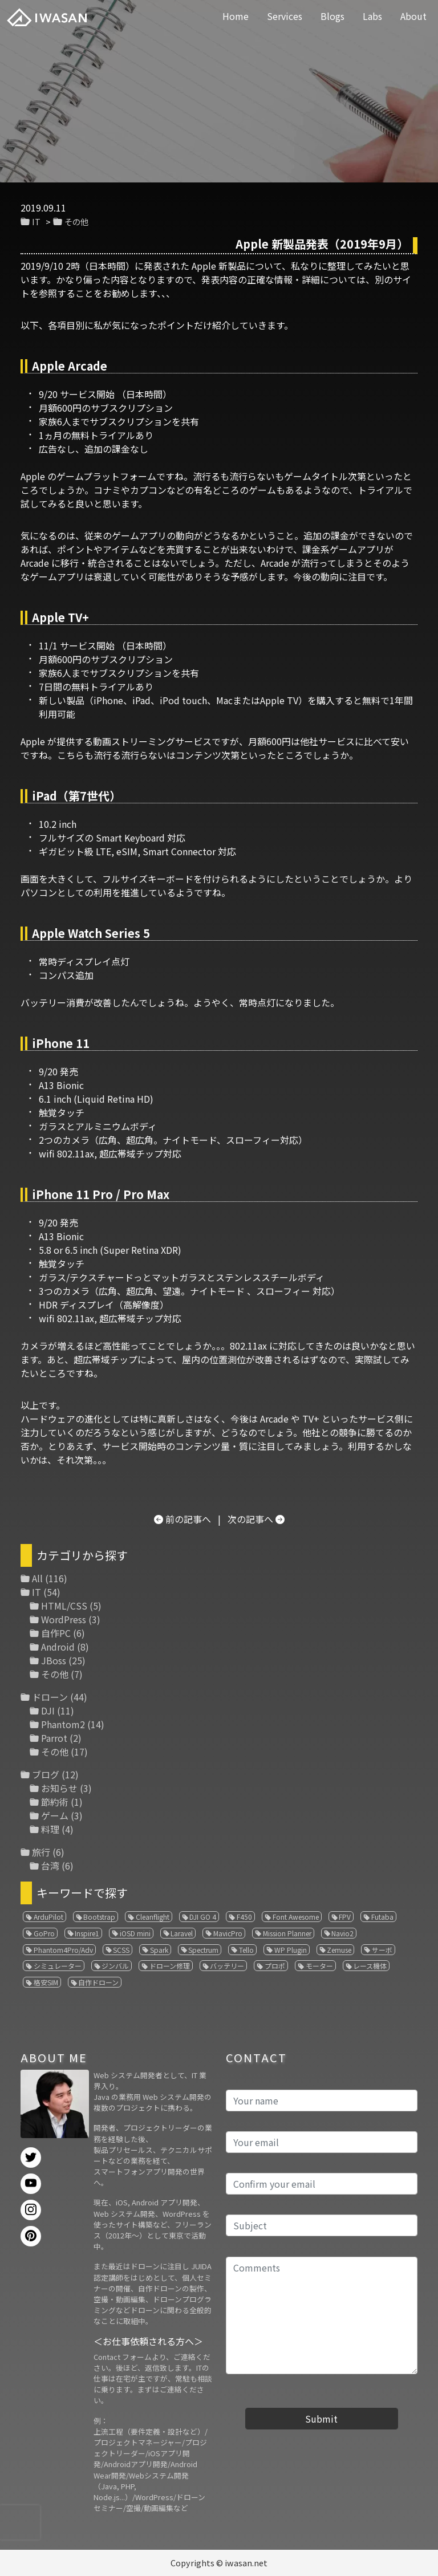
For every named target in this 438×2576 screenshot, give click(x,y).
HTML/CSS (64, 1605)
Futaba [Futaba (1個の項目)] (382, 1916)
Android (58, 1646)
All (37, 1578)
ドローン (50, 1697)
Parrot (54, 1738)
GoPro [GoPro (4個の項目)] (44, 1933)
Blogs (332, 16)
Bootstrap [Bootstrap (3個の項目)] (99, 1916)
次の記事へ (250, 1519)
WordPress (63, 1619)
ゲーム (54, 1815)
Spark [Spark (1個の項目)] (159, 1950)
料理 (50, 1829)
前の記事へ (188, 1519)
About (413, 16)
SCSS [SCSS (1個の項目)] (121, 1950)
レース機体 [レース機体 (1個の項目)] (370, 1965)
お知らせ (59, 1788)
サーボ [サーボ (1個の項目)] (382, 1950)
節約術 (54, 1802)
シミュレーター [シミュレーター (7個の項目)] (58, 1965)
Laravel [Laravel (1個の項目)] (182, 1933)
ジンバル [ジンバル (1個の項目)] (115, 1965)
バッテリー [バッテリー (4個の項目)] (227, 1965)
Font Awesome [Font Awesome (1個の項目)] (296, 1916)
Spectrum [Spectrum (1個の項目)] (203, 1950)
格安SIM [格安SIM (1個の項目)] (46, 1982)
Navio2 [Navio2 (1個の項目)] (342, 1933)
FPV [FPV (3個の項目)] (345, 1916)
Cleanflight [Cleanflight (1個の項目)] (152, 1916)
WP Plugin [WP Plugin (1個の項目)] (290, 1950)
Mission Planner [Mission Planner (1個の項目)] (287, 1933)
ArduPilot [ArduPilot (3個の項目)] (48, 1916)
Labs (372, 16)
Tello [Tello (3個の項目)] (246, 1950)
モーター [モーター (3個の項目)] (319, 1965)
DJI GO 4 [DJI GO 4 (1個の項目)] (202, 1916)
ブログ (45, 1774)
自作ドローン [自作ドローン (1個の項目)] (98, 1982)
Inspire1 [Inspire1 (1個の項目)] (87, 1933)
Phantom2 (63, 1724)
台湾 (50, 1865)
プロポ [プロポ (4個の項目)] (275, 1965)
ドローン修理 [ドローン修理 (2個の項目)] (169, 1965)
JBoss (53, 1660)
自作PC (56, 1633)
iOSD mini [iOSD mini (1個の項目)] (135, 1933)
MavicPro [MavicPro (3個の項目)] (227, 1933)
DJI (48, 1710)
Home (235, 16)
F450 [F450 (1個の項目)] (244, 1916)
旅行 (41, 1852)
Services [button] (284, 16)
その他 (76, 221)
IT (36, 221)
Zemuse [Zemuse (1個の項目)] (339, 1950)
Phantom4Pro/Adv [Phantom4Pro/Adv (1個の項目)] (63, 1950)
